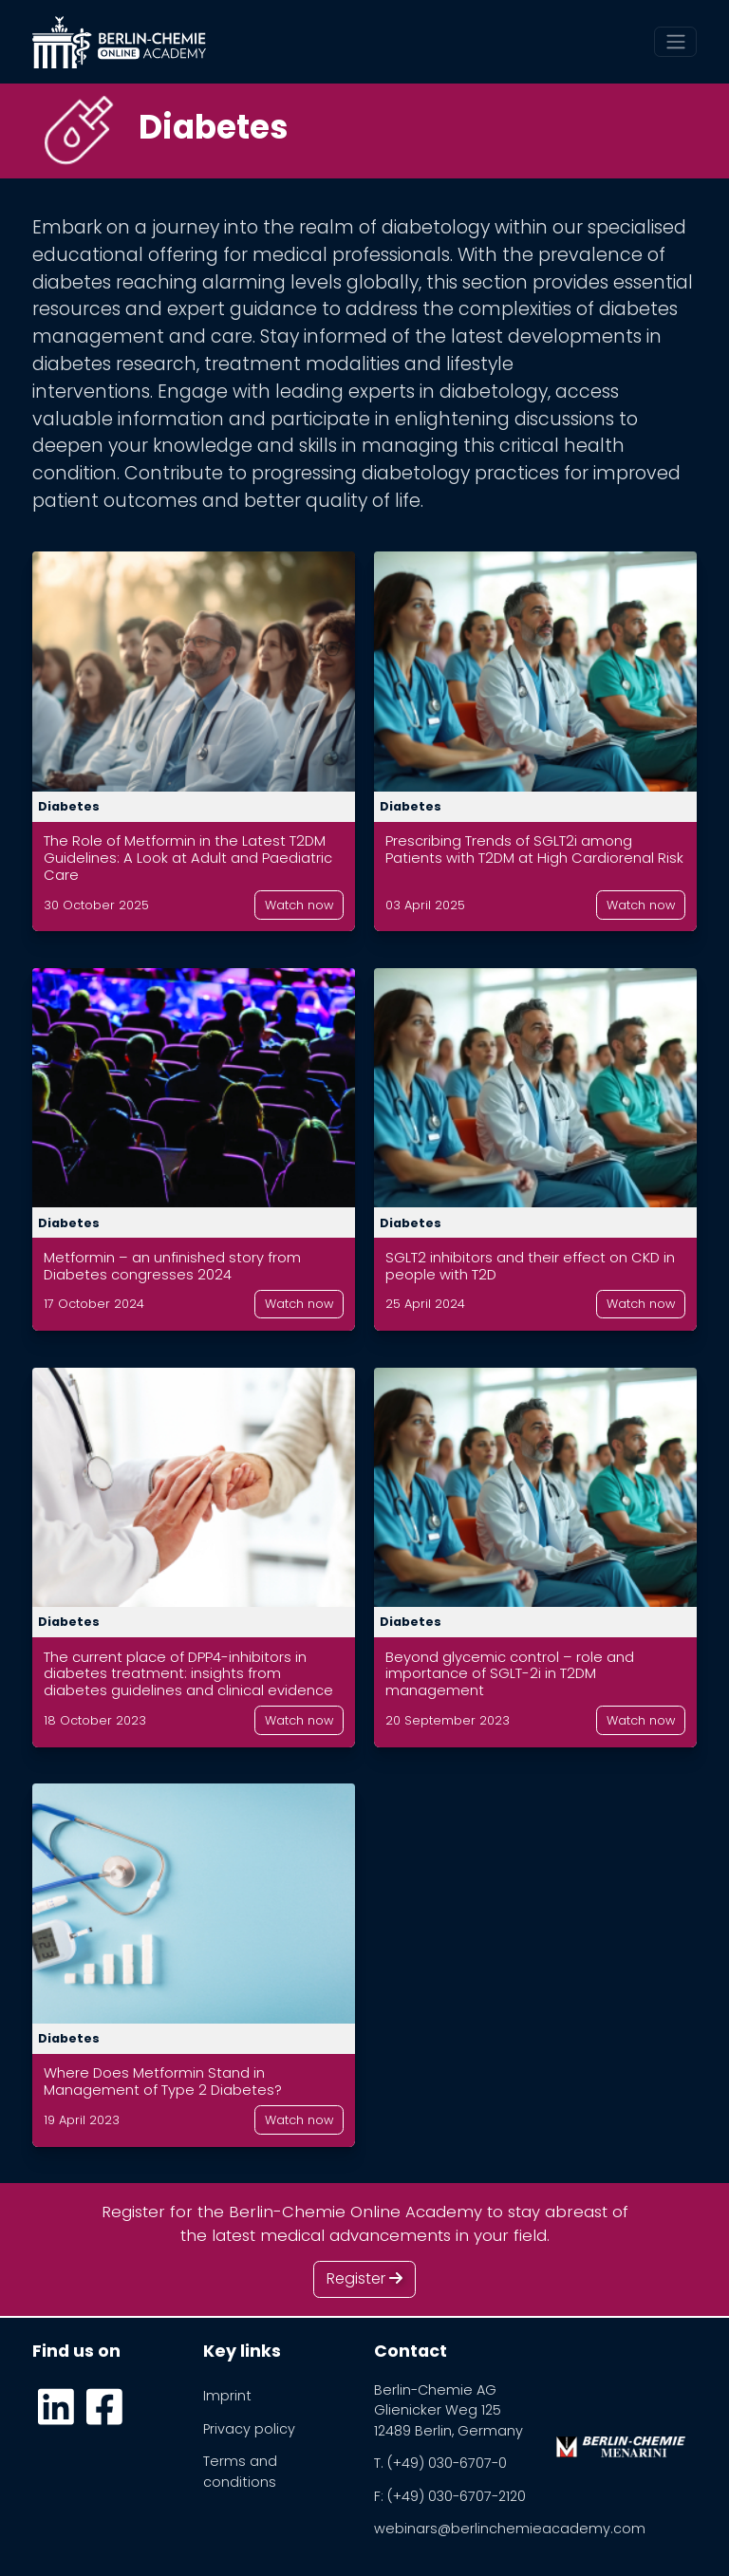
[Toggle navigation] (675, 42)
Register (364, 2278)
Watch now (299, 905)
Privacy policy (249, 2428)
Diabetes (69, 806)
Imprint (227, 2395)
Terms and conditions (240, 2472)
